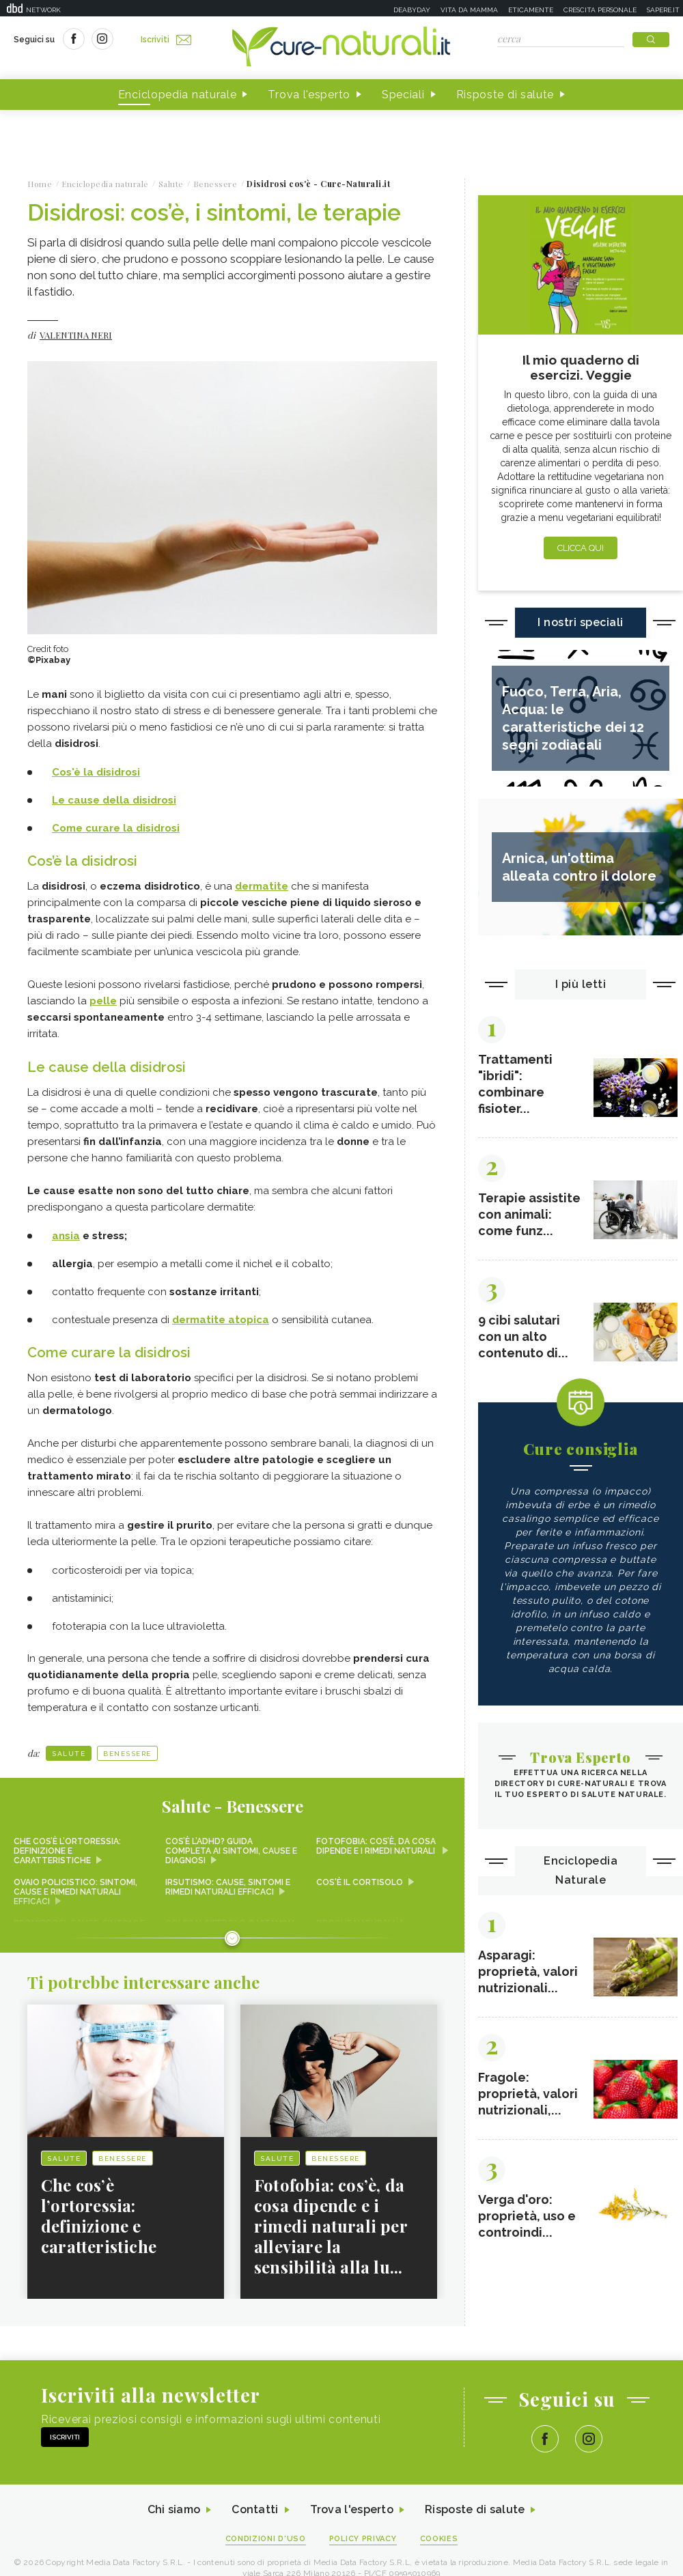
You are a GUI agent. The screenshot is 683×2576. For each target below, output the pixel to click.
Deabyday (411, 10)
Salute (68, 1753)
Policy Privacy (363, 2538)
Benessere (127, 1753)
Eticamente (530, 10)
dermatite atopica (220, 1320)
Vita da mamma (469, 10)
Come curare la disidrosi (116, 828)
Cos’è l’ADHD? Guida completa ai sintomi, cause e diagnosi (231, 1851)
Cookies (439, 2538)
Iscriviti (166, 39)
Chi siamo (173, 2510)
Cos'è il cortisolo (359, 1882)
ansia (66, 1236)
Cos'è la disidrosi (96, 772)
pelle (103, 1001)
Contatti (255, 2510)
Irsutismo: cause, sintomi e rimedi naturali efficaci (227, 1887)
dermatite (261, 886)
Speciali (403, 94)
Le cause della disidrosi (114, 800)
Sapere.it (663, 10)
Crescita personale (600, 10)
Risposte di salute (505, 94)
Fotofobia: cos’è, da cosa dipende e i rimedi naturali (376, 1846)
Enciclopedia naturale (177, 94)
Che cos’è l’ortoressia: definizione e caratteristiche (67, 1851)
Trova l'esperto (309, 94)
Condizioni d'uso (265, 2538)
